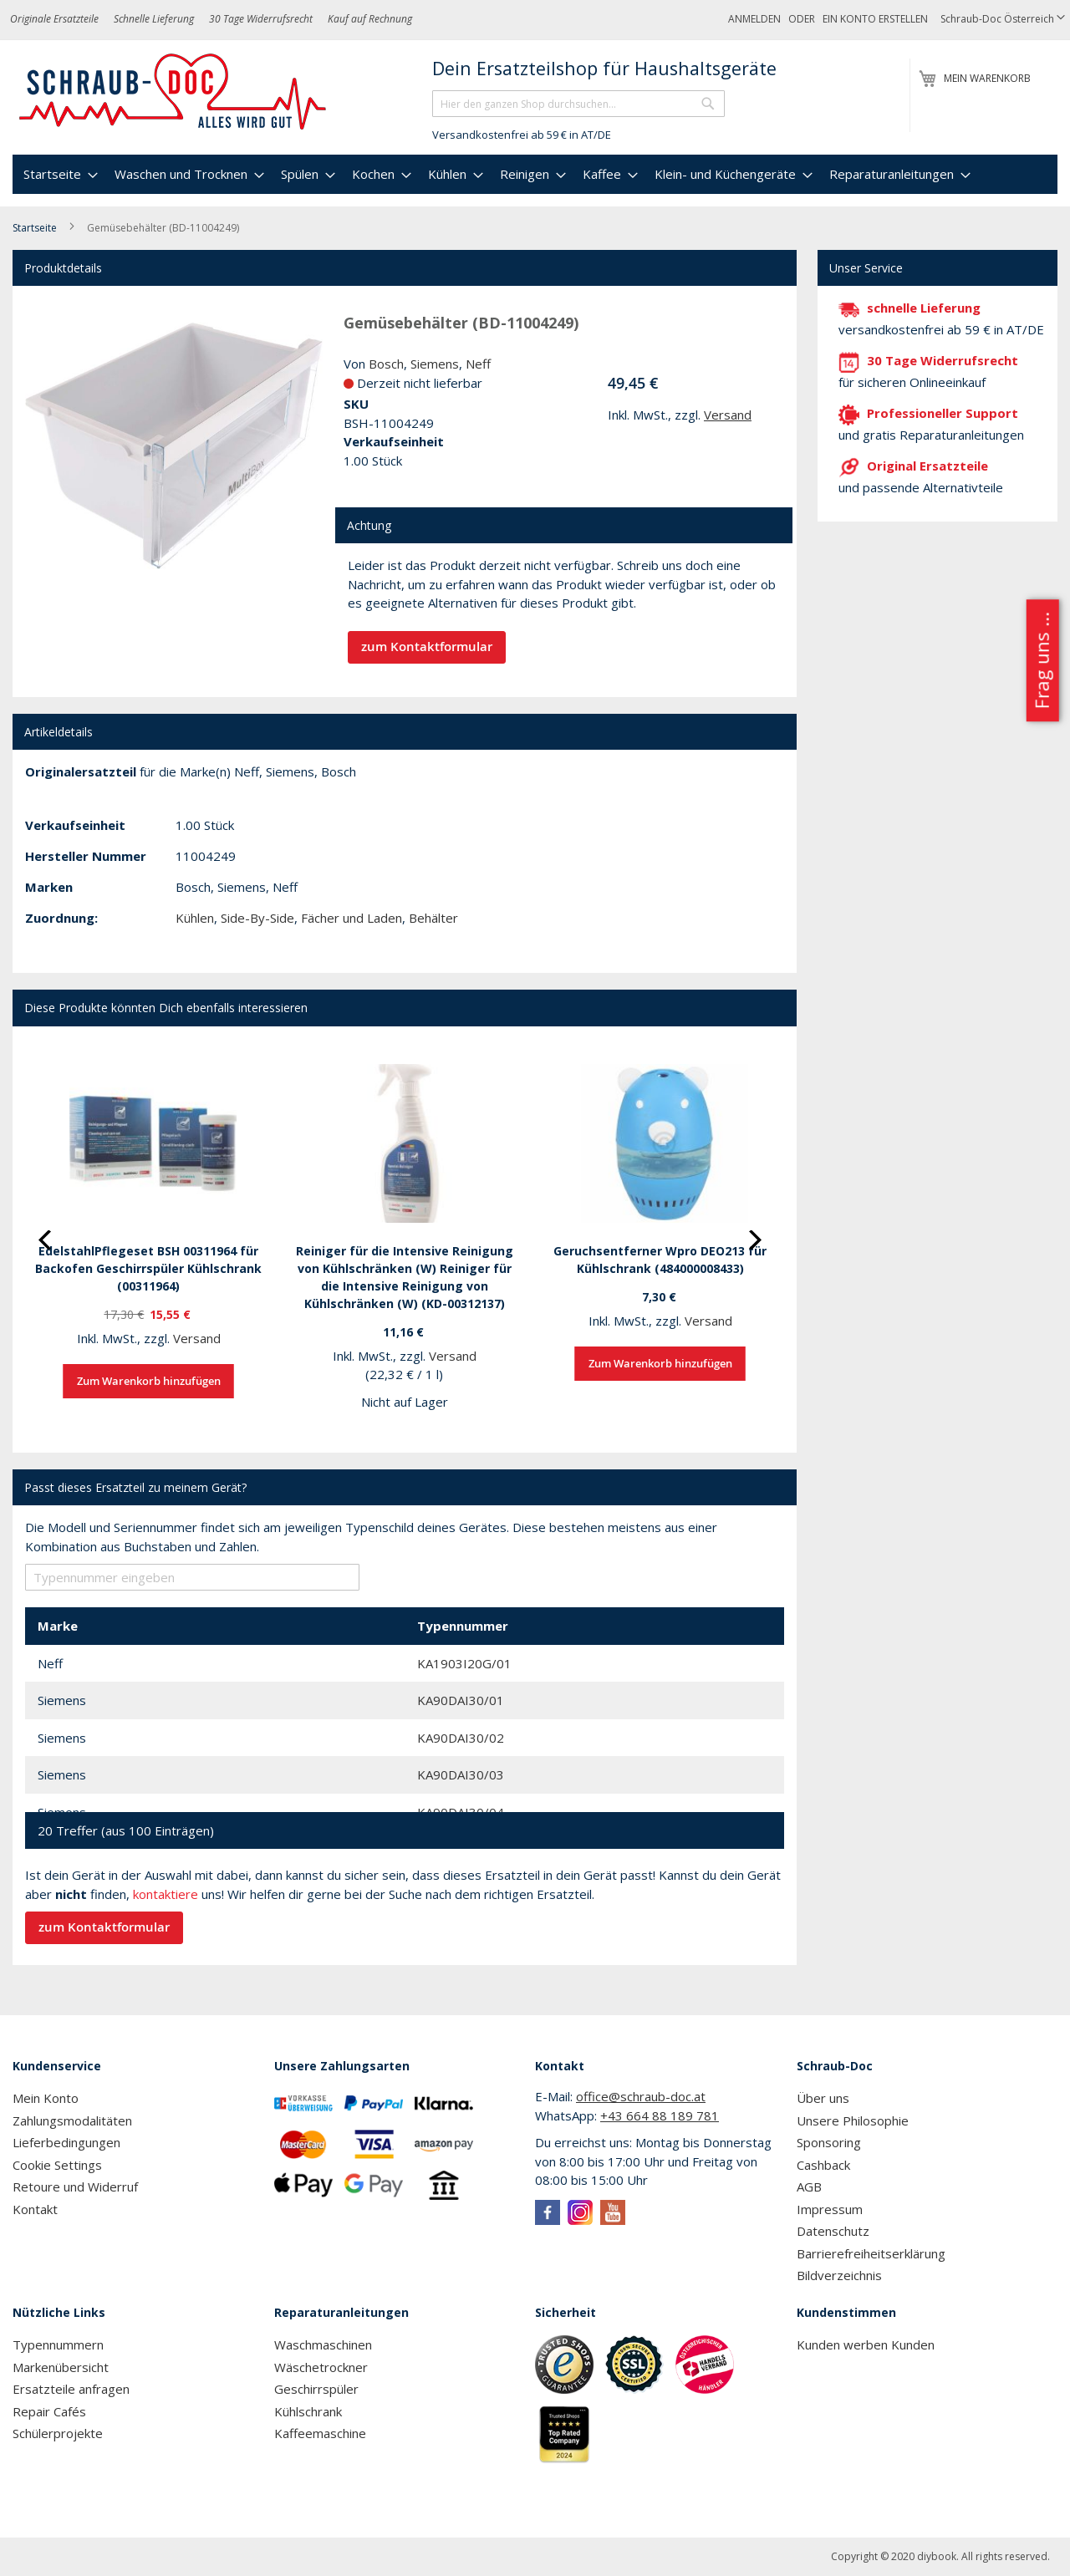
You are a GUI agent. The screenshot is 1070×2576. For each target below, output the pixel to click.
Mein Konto (46, 2098)
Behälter (433, 917)
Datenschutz (833, 2230)
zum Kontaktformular (426, 646)
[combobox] (578, 103)
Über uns (823, 2098)
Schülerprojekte (58, 2433)
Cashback (823, 2164)
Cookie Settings (57, 2164)
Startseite (35, 228)
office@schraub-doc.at (641, 2096)
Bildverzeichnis (839, 2275)
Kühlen (195, 917)
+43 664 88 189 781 (659, 2115)
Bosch (386, 363)
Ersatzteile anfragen (71, 2388)
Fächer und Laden (351, 917)
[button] (1002, 19)
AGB (809, 2186)
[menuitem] (58, 174)
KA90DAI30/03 (460, 1774)
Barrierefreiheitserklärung (871, 2253)
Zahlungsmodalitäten (72, 2120)
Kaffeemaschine (320, 2433)
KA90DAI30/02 (460, 1737)
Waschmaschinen (323, 2344)
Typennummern (58, 2344)
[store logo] (173, 92)
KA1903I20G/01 (464, 1663)
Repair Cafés (49, 2411)
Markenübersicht (61, 2367)
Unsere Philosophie (853, 2120)
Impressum (830, 2209)
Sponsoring (829, 2142)
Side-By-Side (257, 917)
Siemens (434, 363)
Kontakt (35, 2209)
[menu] (535, 174)
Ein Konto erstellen (875, 19)
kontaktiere (165, 1894)
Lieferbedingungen (66, 2142)
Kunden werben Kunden (866, 2344)
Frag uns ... (1041, 660)
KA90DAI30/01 (460, 1700)
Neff (478, 363)
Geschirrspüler (316, 2388)
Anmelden (754, 19)
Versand (728, 414)
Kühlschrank (308, 2411)
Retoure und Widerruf (75, 2186)
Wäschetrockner (321, 2367)
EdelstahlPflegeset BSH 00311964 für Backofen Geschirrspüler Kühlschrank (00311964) (148, 1268)
